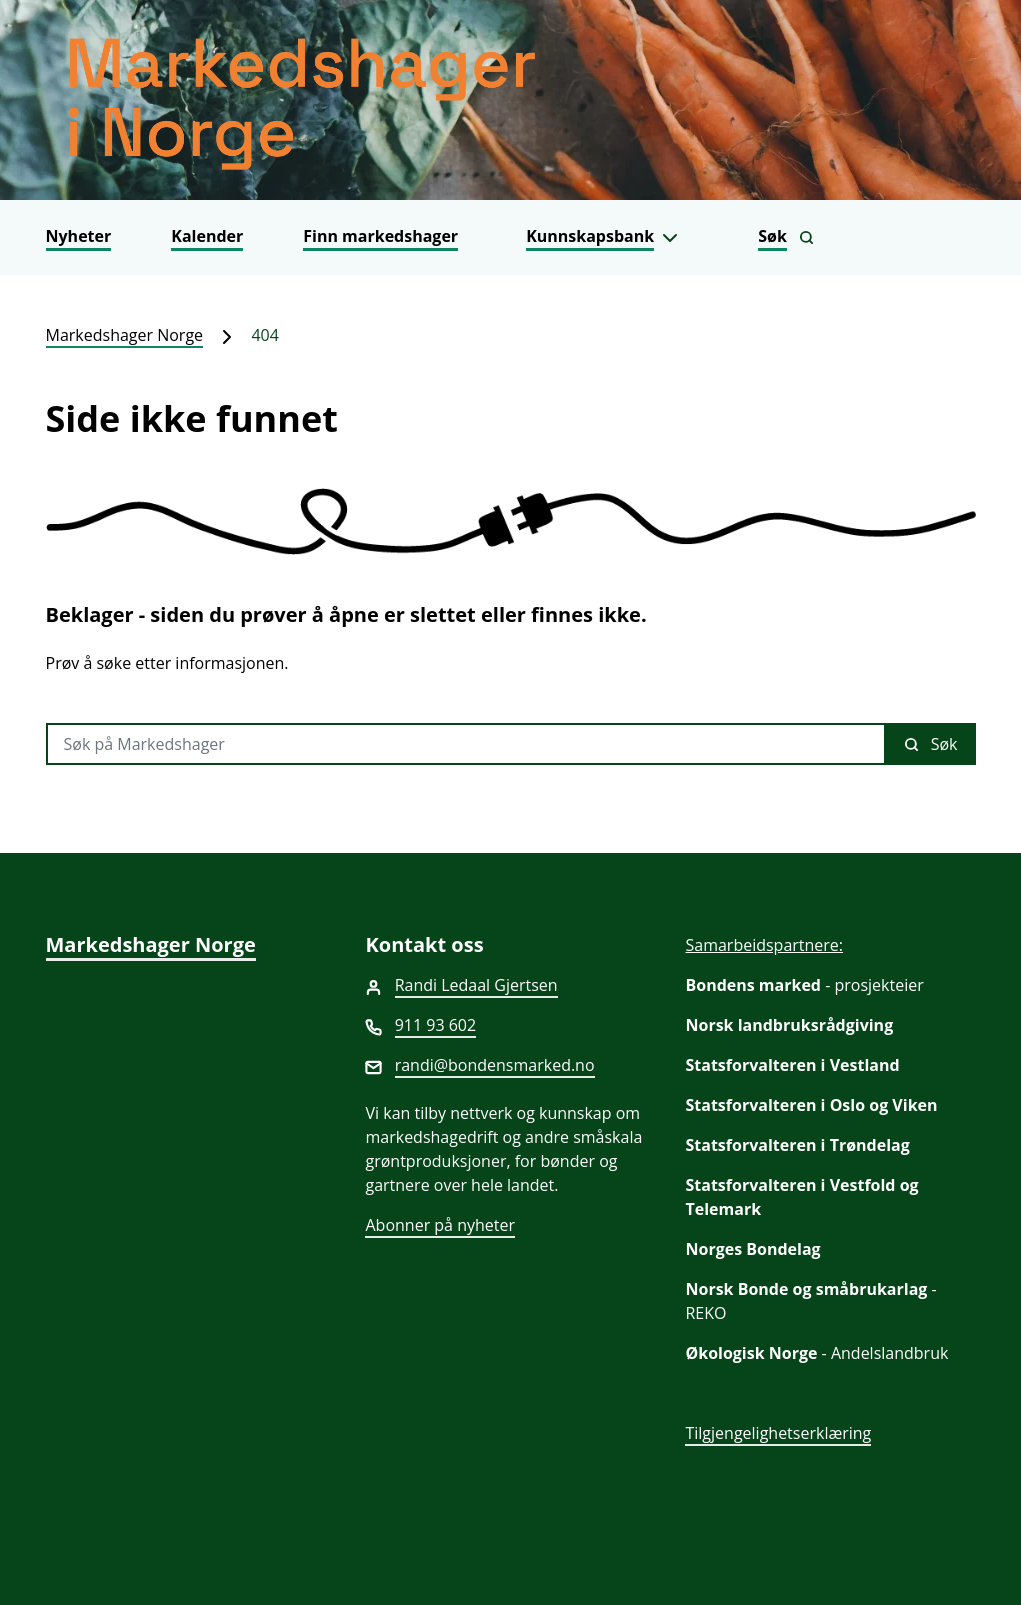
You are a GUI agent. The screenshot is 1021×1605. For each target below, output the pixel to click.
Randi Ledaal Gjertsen (476, 985)
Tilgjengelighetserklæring (778, 1433)
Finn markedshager (380, 236)
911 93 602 (436, 1025)
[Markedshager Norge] (511, 100)
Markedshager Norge (125, 335)
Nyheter (79, 236)
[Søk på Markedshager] (466, 744)
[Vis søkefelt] (786, 237)
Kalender (207, 236)
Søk (931, 744)
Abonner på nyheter (440, 1225)
